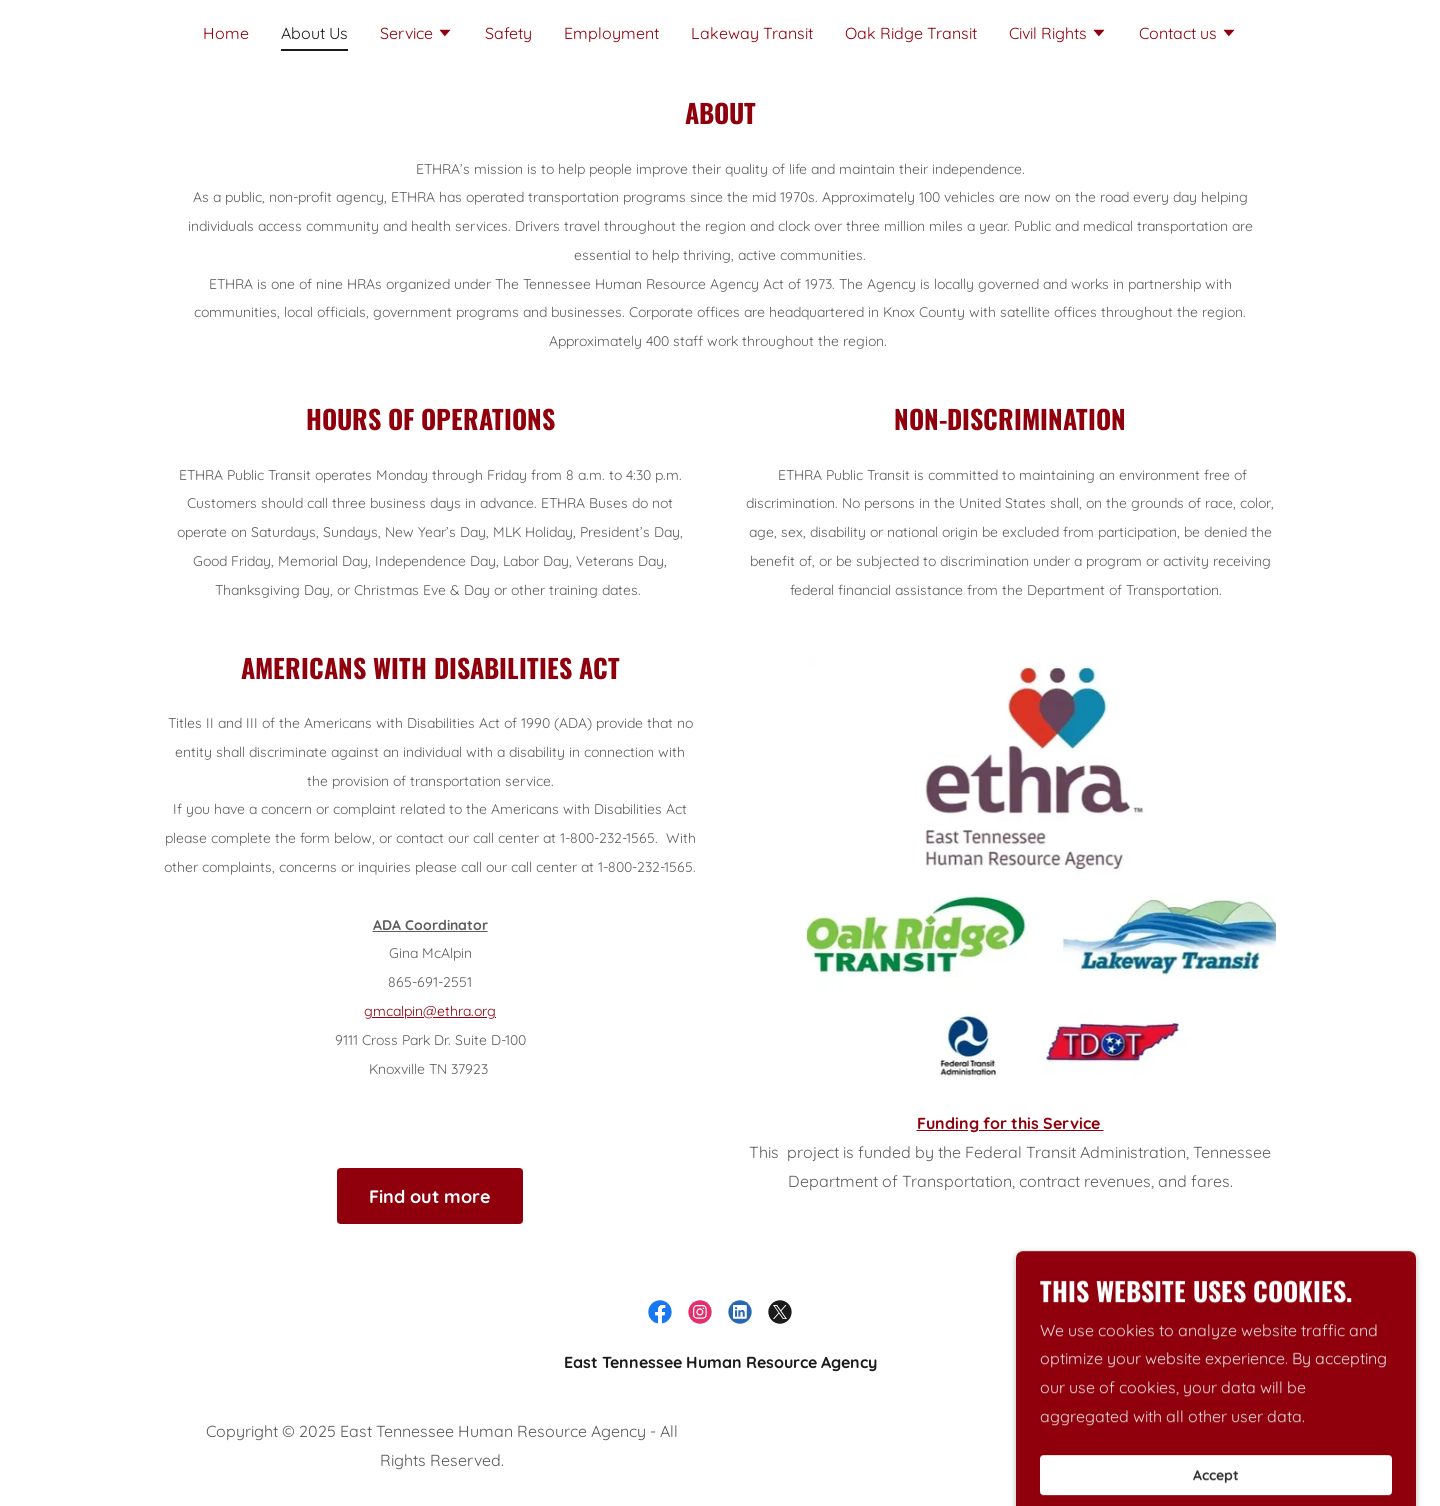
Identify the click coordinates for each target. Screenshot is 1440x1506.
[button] (416, 35)
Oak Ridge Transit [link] (911, 33)
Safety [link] (508, 33)
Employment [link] (611, 33)
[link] (660, 1312)
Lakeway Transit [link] (752, 33)
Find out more (430, 1196)
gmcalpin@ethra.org (430, 1011)
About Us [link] (314, 33)
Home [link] (226, 33)
